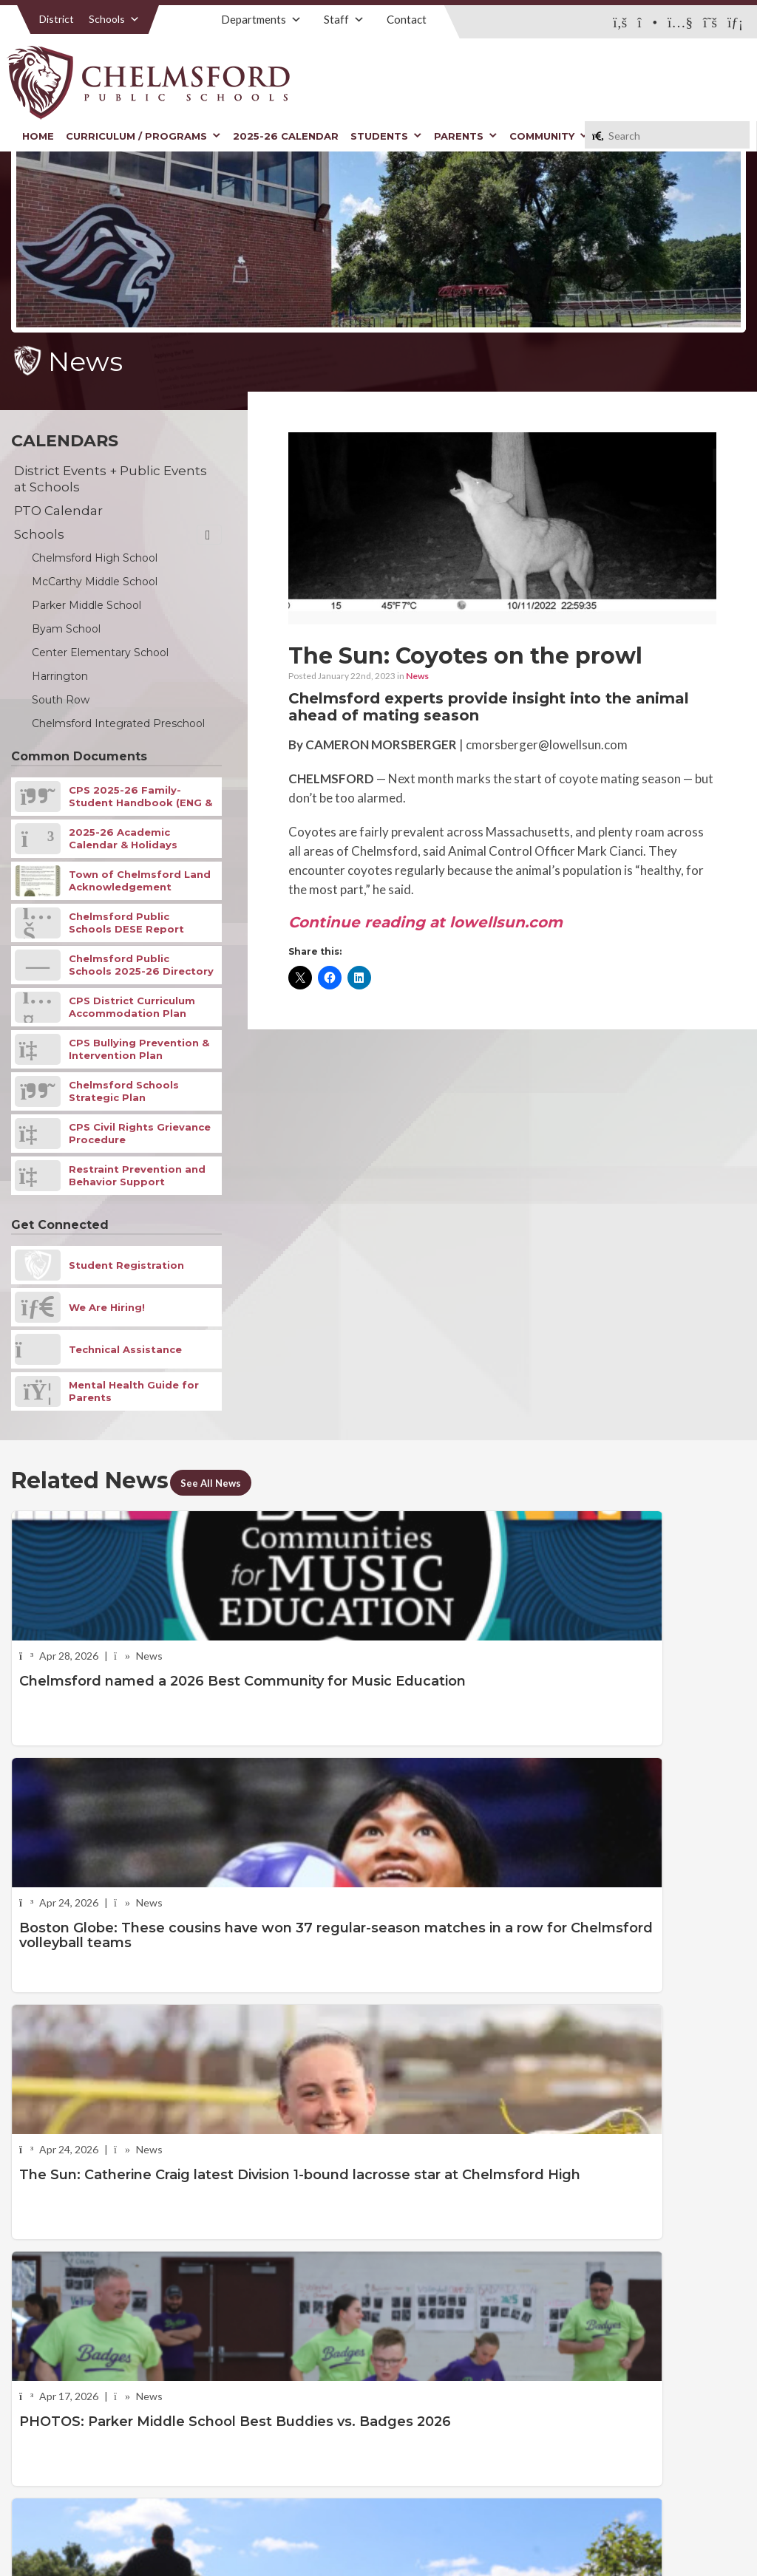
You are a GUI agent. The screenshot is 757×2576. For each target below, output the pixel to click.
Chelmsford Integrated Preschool (118, 723)
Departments (261, 19)
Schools (114, 19)
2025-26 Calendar (286, 136)
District (56, 19)
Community (548, 136)
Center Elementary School (100, 652)
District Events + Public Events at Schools (110, 478)
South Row (60, 699)
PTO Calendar (58, 510)
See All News (221, 1482)
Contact (407, 19)
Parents (466, 136)
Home (38, 136)
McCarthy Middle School (94, 581)
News (417, 675)
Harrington (60, 676)
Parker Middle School (86, 605)
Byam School (66, 629)
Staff (344, 19)
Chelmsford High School (94, 558)
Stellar (664, 2530)
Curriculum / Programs (143, 136)
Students (386, 136)
